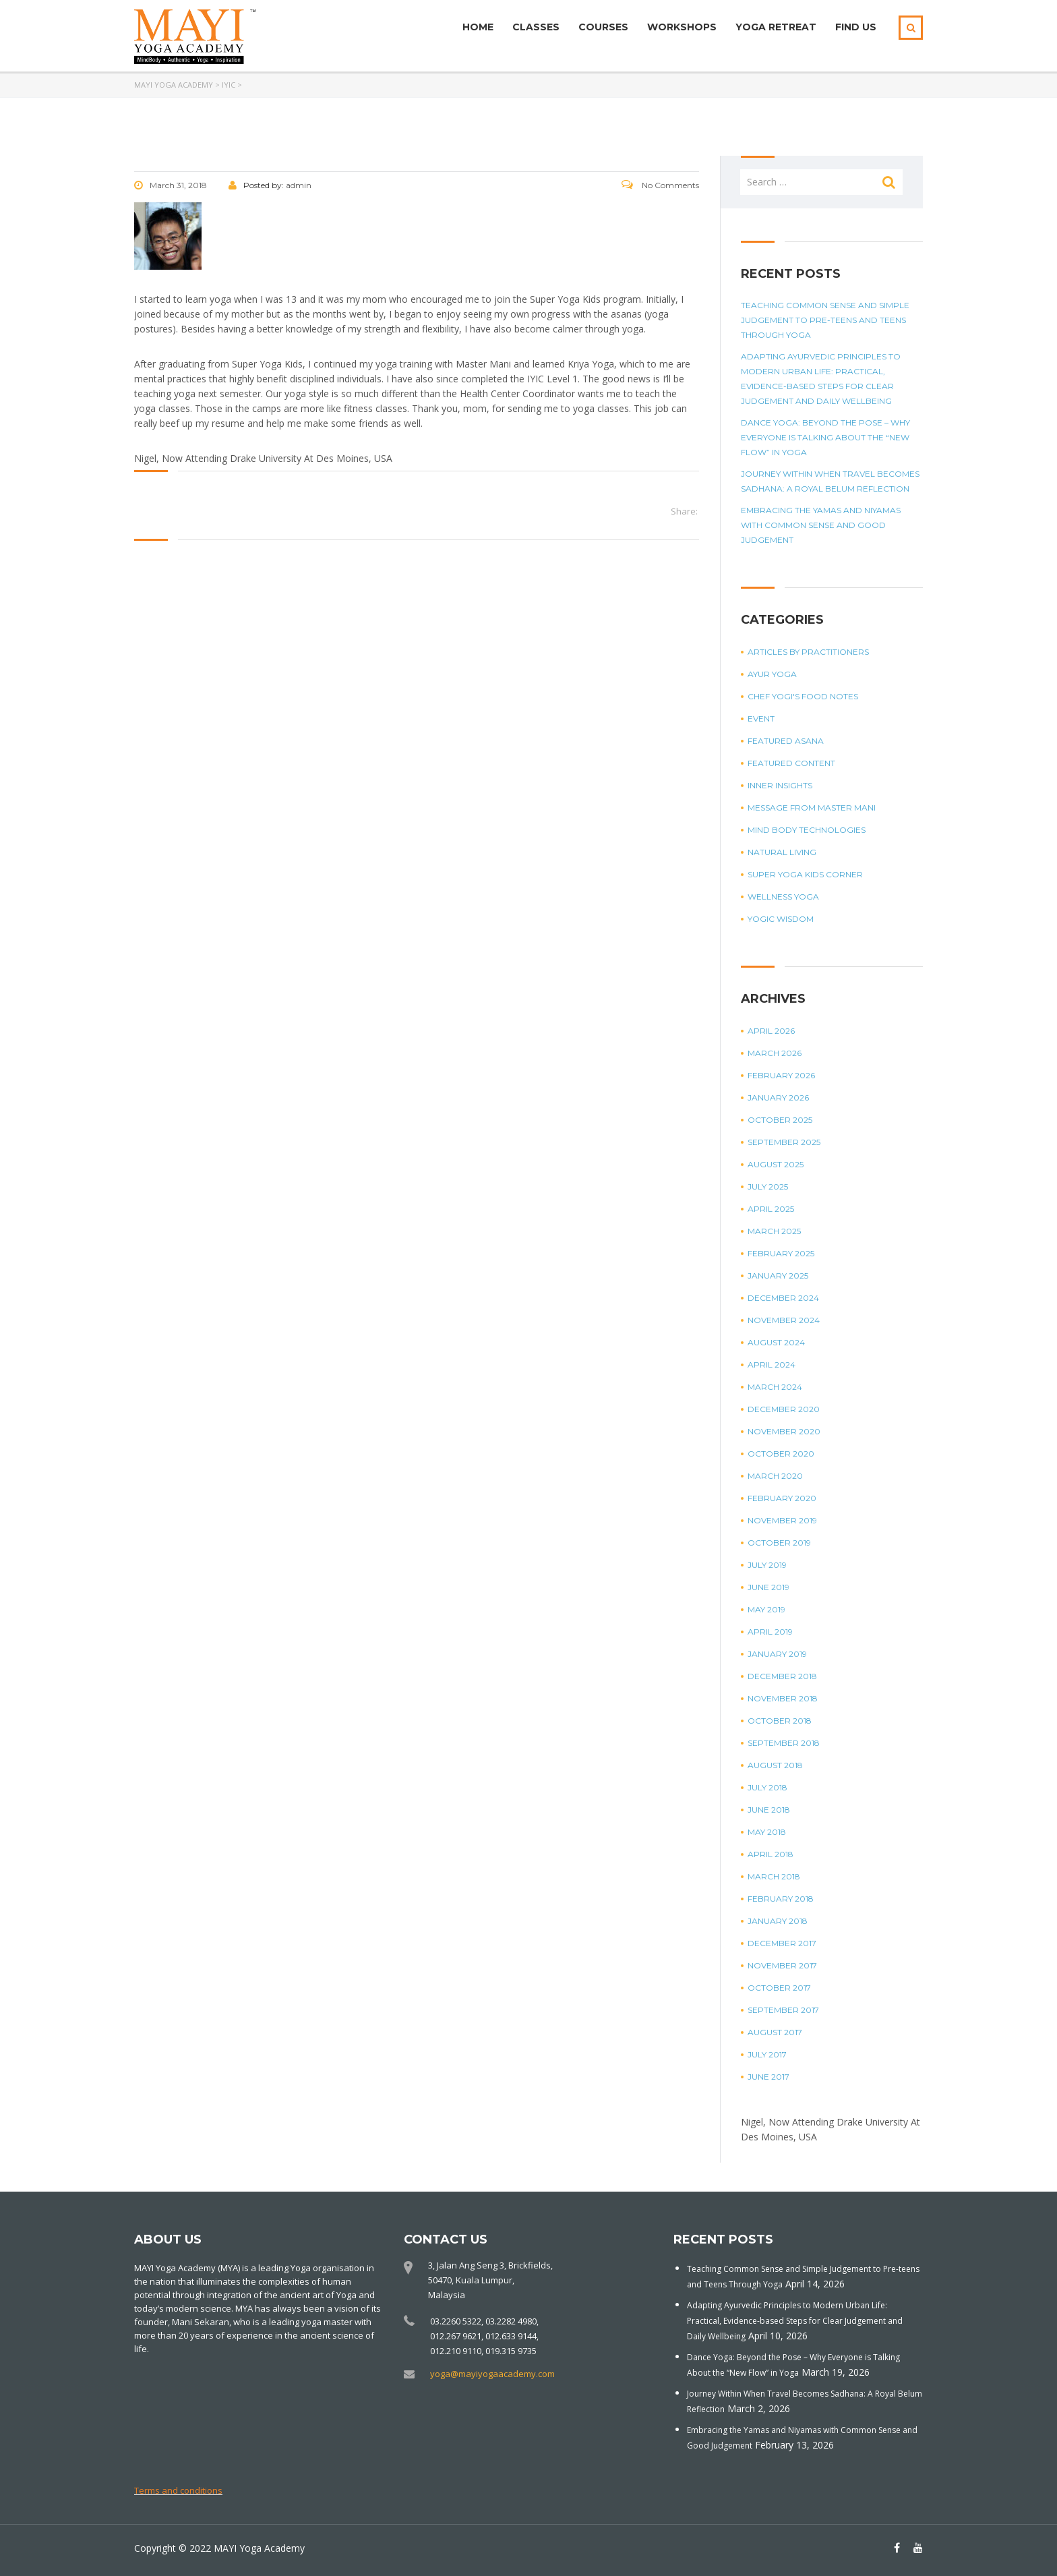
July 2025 (768, 1186)
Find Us (855, 27)
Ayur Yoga (772, 674)
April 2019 (770, 1632)
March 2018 (774, 1876)
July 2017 (767, 2054)
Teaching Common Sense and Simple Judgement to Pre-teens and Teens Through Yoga (825, 320)
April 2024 (771, 1364)
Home (477, 27)
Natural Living (782, 852)
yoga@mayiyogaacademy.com (492, 2374)
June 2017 (768, 2077)
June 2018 (769, 1810)
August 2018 (775, 1765)
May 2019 (766, 1609)
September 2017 (783, 2010)
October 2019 (779, 1543)
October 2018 (780, 1721)
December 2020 (784, 1409)
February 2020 (782, 1498)
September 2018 (784, 1743)
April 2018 (770, 1854)
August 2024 (776, 1342)
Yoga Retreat (775, 27)
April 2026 (771, 1031)
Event (761, 718)
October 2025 (780, 1120)
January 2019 (777, 1654)
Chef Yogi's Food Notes (803, 696)
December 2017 (782, 1943)
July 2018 (767, 1787)
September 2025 (784, 1142)
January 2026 (778, 1097)
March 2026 (775, 1053)
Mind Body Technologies (807, 830)
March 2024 (775, 1387)
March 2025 (774, 1231)
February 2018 (781, 1899)
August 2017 (775, 2032)
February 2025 (781, 1253)
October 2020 (781, 1453)
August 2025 (776, 1164)
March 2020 (775, 1476)
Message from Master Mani (812, 807)
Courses (603, 27)
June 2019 (768, 1587)
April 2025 (771, 1209)
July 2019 (767, 1565)
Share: (684, 511)
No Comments (660, 185)
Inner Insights (780, 785)
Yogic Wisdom (781, 919)
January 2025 (778, 1275)
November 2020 (784, 1431)
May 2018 (767, 1832)
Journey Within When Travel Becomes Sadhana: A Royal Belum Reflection (830, 481)
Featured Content (791, 763)
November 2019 (782, 1520)
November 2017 (782, 1965)
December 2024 (783, 1298)
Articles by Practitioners (808, 652)
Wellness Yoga (783, 896)
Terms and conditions (178, 2490)
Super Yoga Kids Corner (805, 874)
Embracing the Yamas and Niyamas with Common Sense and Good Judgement (821, 525)
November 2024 (784, 1320)
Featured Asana (786, 741)
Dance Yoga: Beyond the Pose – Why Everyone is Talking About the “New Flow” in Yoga (825, 437)
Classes (536, 27)
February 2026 (781, 1075)
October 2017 (779, 1988)
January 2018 (778, 1921)
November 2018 (783, 1698)
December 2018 (782, 1676)
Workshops (682, 27)
